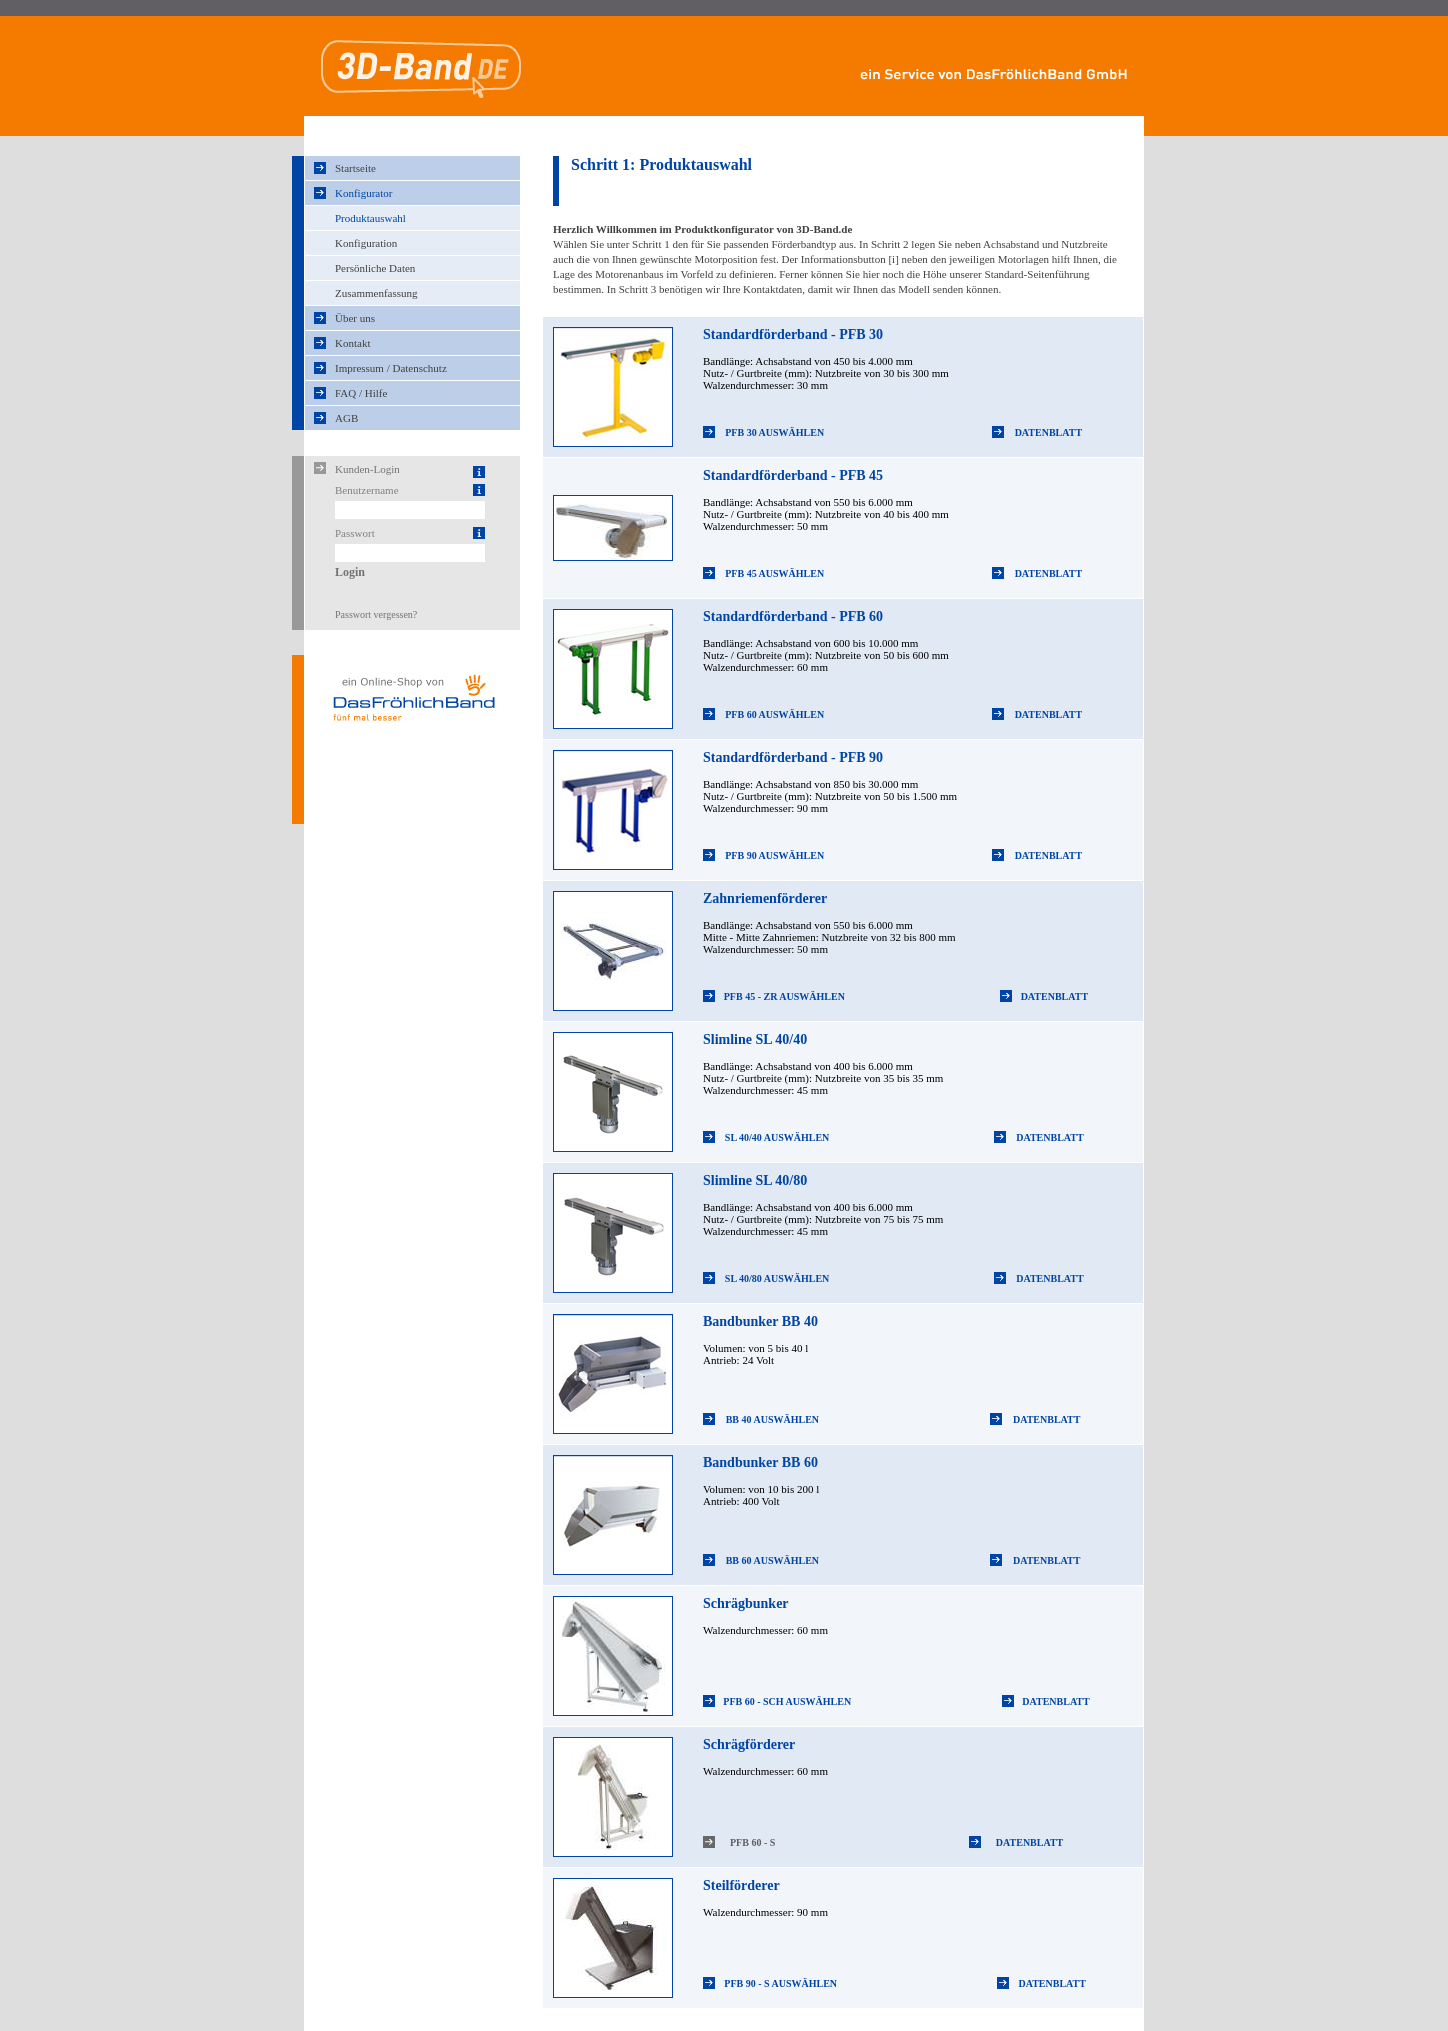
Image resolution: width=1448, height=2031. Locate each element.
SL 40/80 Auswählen (777, 1278)
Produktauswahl (370, 218)
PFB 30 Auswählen (774, 432)
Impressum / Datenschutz (391, 368)
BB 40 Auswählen (772, 1419)
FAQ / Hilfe (361, 393)
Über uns (355, 318)
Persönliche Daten (375, 268)
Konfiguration (366, 243)
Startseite (355, 168)
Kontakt (352, 343)
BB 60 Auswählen (772, 1560)
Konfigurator (363, 193)
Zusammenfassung (376, 293)
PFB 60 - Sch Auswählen (787, 1701)
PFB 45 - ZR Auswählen (784, 996)
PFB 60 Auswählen (774, 714)
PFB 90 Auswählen (774, 855)
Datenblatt (1048, 432)
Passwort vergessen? (376, 614)
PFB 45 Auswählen (774, 573)
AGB (346, 418)
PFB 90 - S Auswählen (780, 1983)
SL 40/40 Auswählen (777, 1137)
